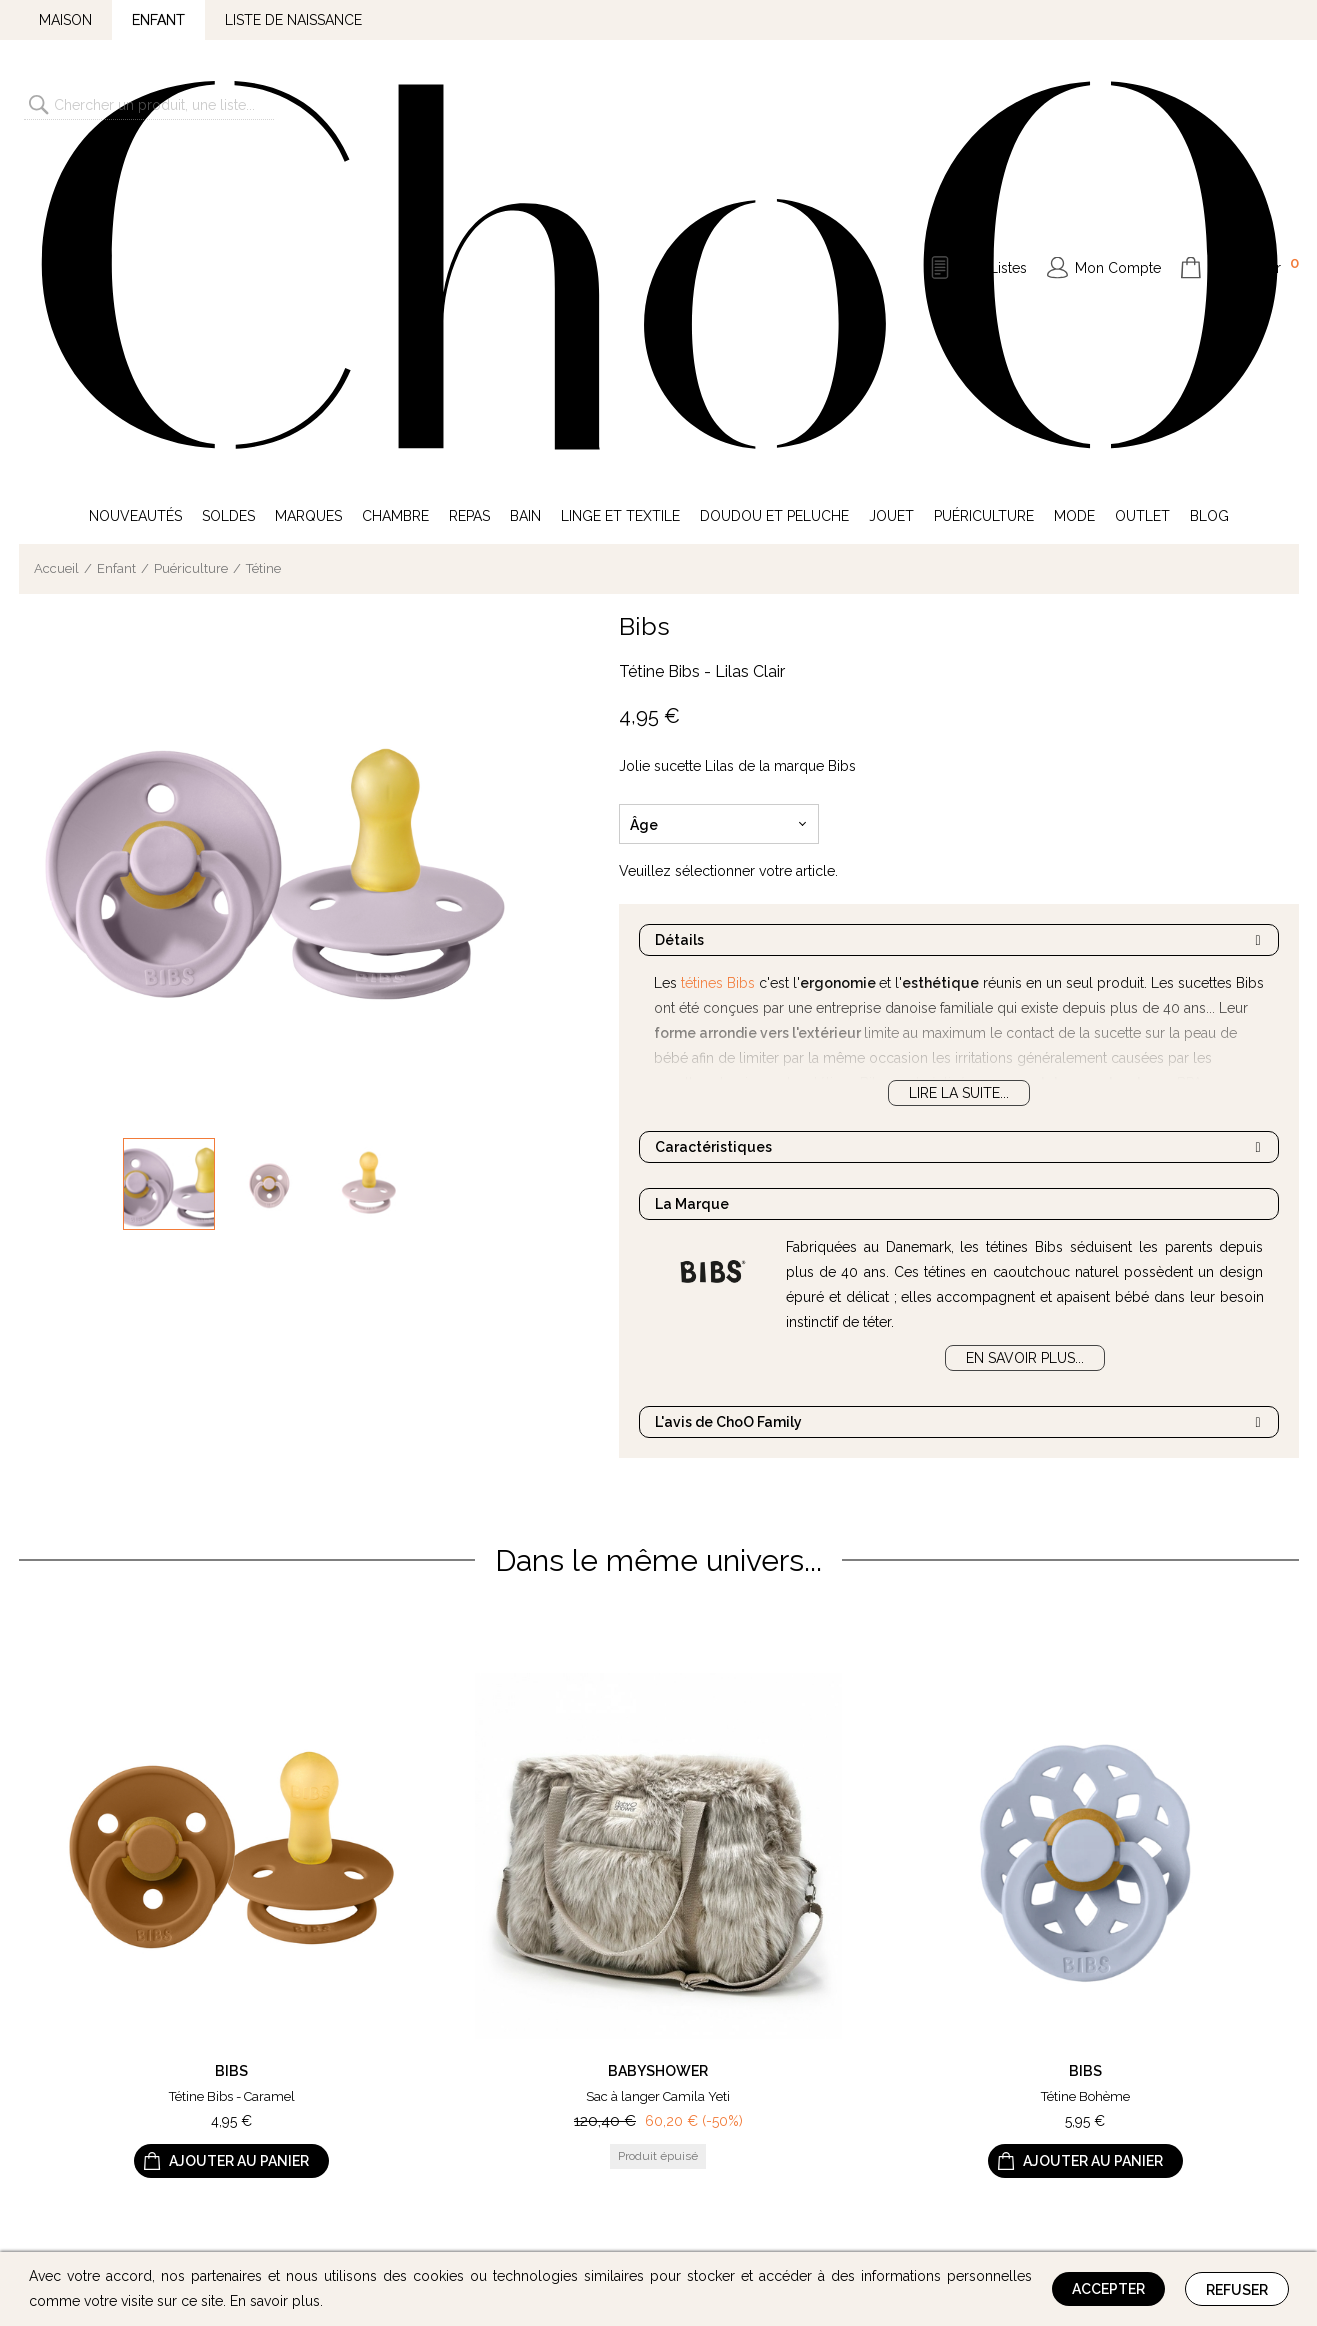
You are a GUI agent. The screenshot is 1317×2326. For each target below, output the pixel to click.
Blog (1209, 188)
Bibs (644, 298)
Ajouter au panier (239, 1834)
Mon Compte (1118, 104)
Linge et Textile (620, 188)
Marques (308, 188)
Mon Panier (1254, 102)
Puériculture (984, 188)
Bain (525, 188)
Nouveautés (135, 188)
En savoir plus (275, 2301)
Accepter (1108, 2289)
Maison (65, 20)
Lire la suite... (959, 765)
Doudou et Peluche (774, 188)
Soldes (228, 188)
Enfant (158, 20)
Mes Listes (993, 104)
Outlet (1142, 188)
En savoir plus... (1025, 1030)
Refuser (1237, 2290)
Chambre (395, 188)
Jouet (891, 188)
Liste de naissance (293, 20)
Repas (469, 188)
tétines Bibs (718, 655)
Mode (1074, 188)
